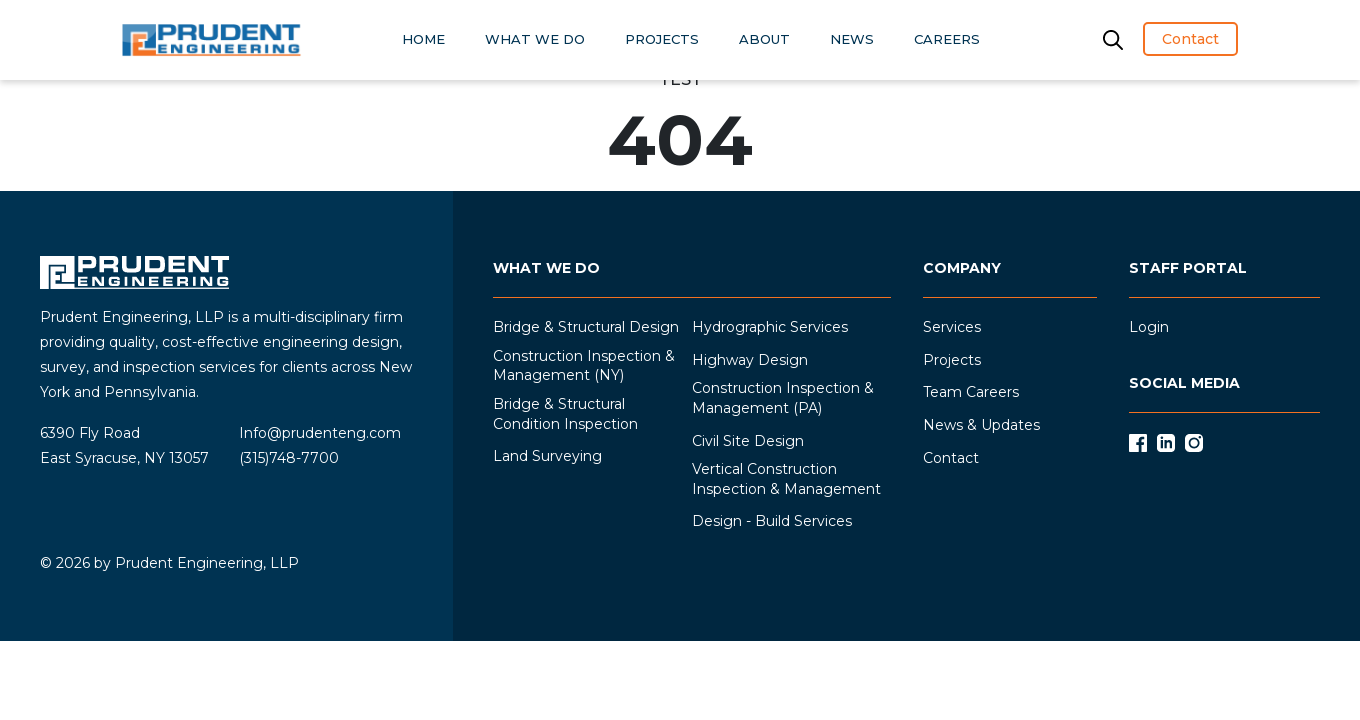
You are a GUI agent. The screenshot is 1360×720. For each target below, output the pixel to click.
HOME (423, 39)
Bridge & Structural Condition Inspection (565, 414)
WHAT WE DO (535, 39)
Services (952, 327)
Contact (1190, 39)
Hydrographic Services (770, 327)
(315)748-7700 (289, 458)
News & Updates (981, 425)
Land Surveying (547, 456)
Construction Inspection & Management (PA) (783, 398)
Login (1149, 327)
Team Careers (971, 392)
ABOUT (764, 39)
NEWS (852, 39)
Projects (952, 360)
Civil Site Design (748, 441)
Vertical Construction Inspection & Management (786, 479)
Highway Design (750, 360)
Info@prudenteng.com (320, 433)
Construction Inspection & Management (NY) (584, 366)
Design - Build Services (772, 521)
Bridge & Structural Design (586, 327)
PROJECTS (662, 39)
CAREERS (947, 39)
